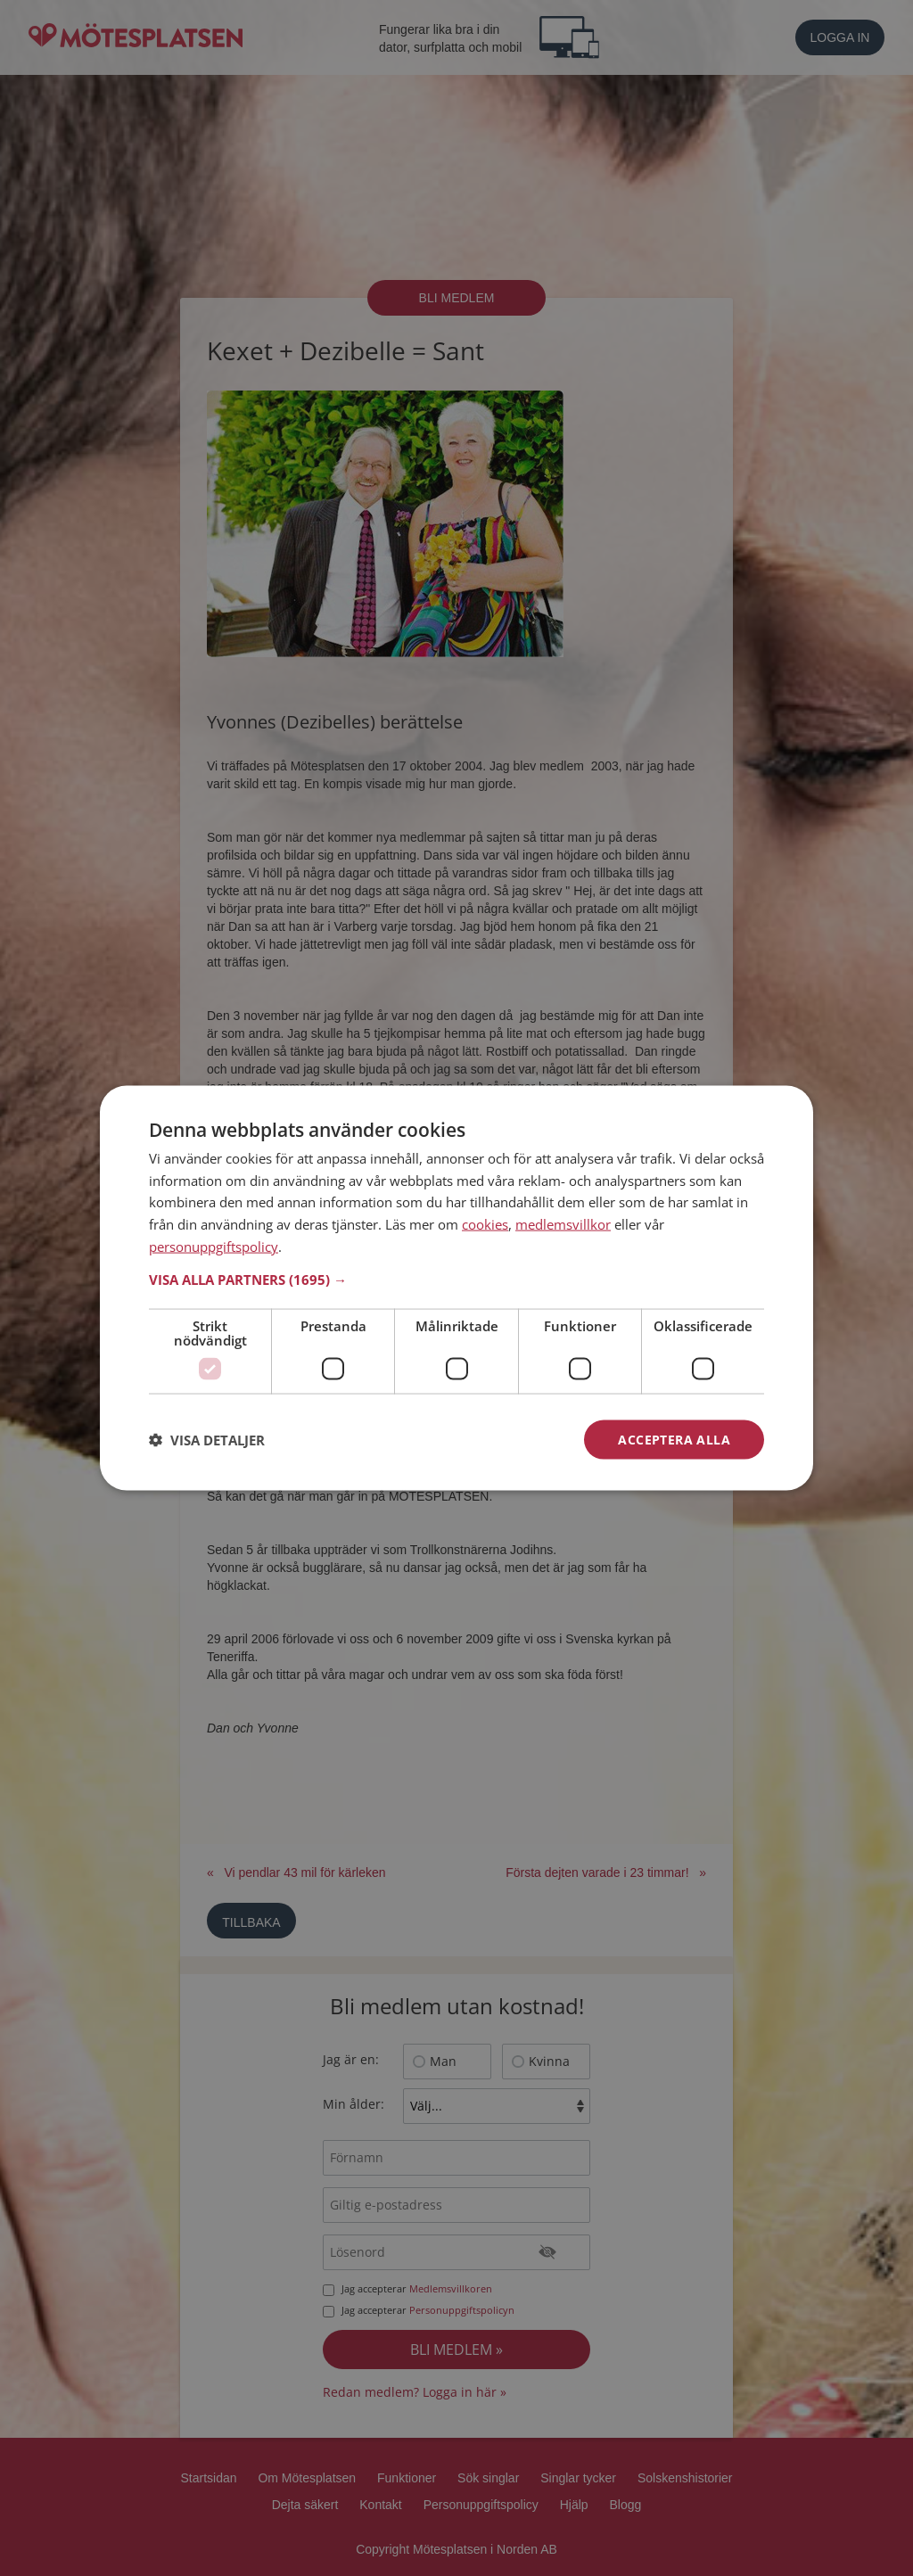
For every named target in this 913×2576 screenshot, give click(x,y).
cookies (485, 1224)
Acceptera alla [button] (674, 1438)
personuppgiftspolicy (213, 1246)
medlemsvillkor (563, 1224)
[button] (456, 1279)
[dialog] (456, 1288)
